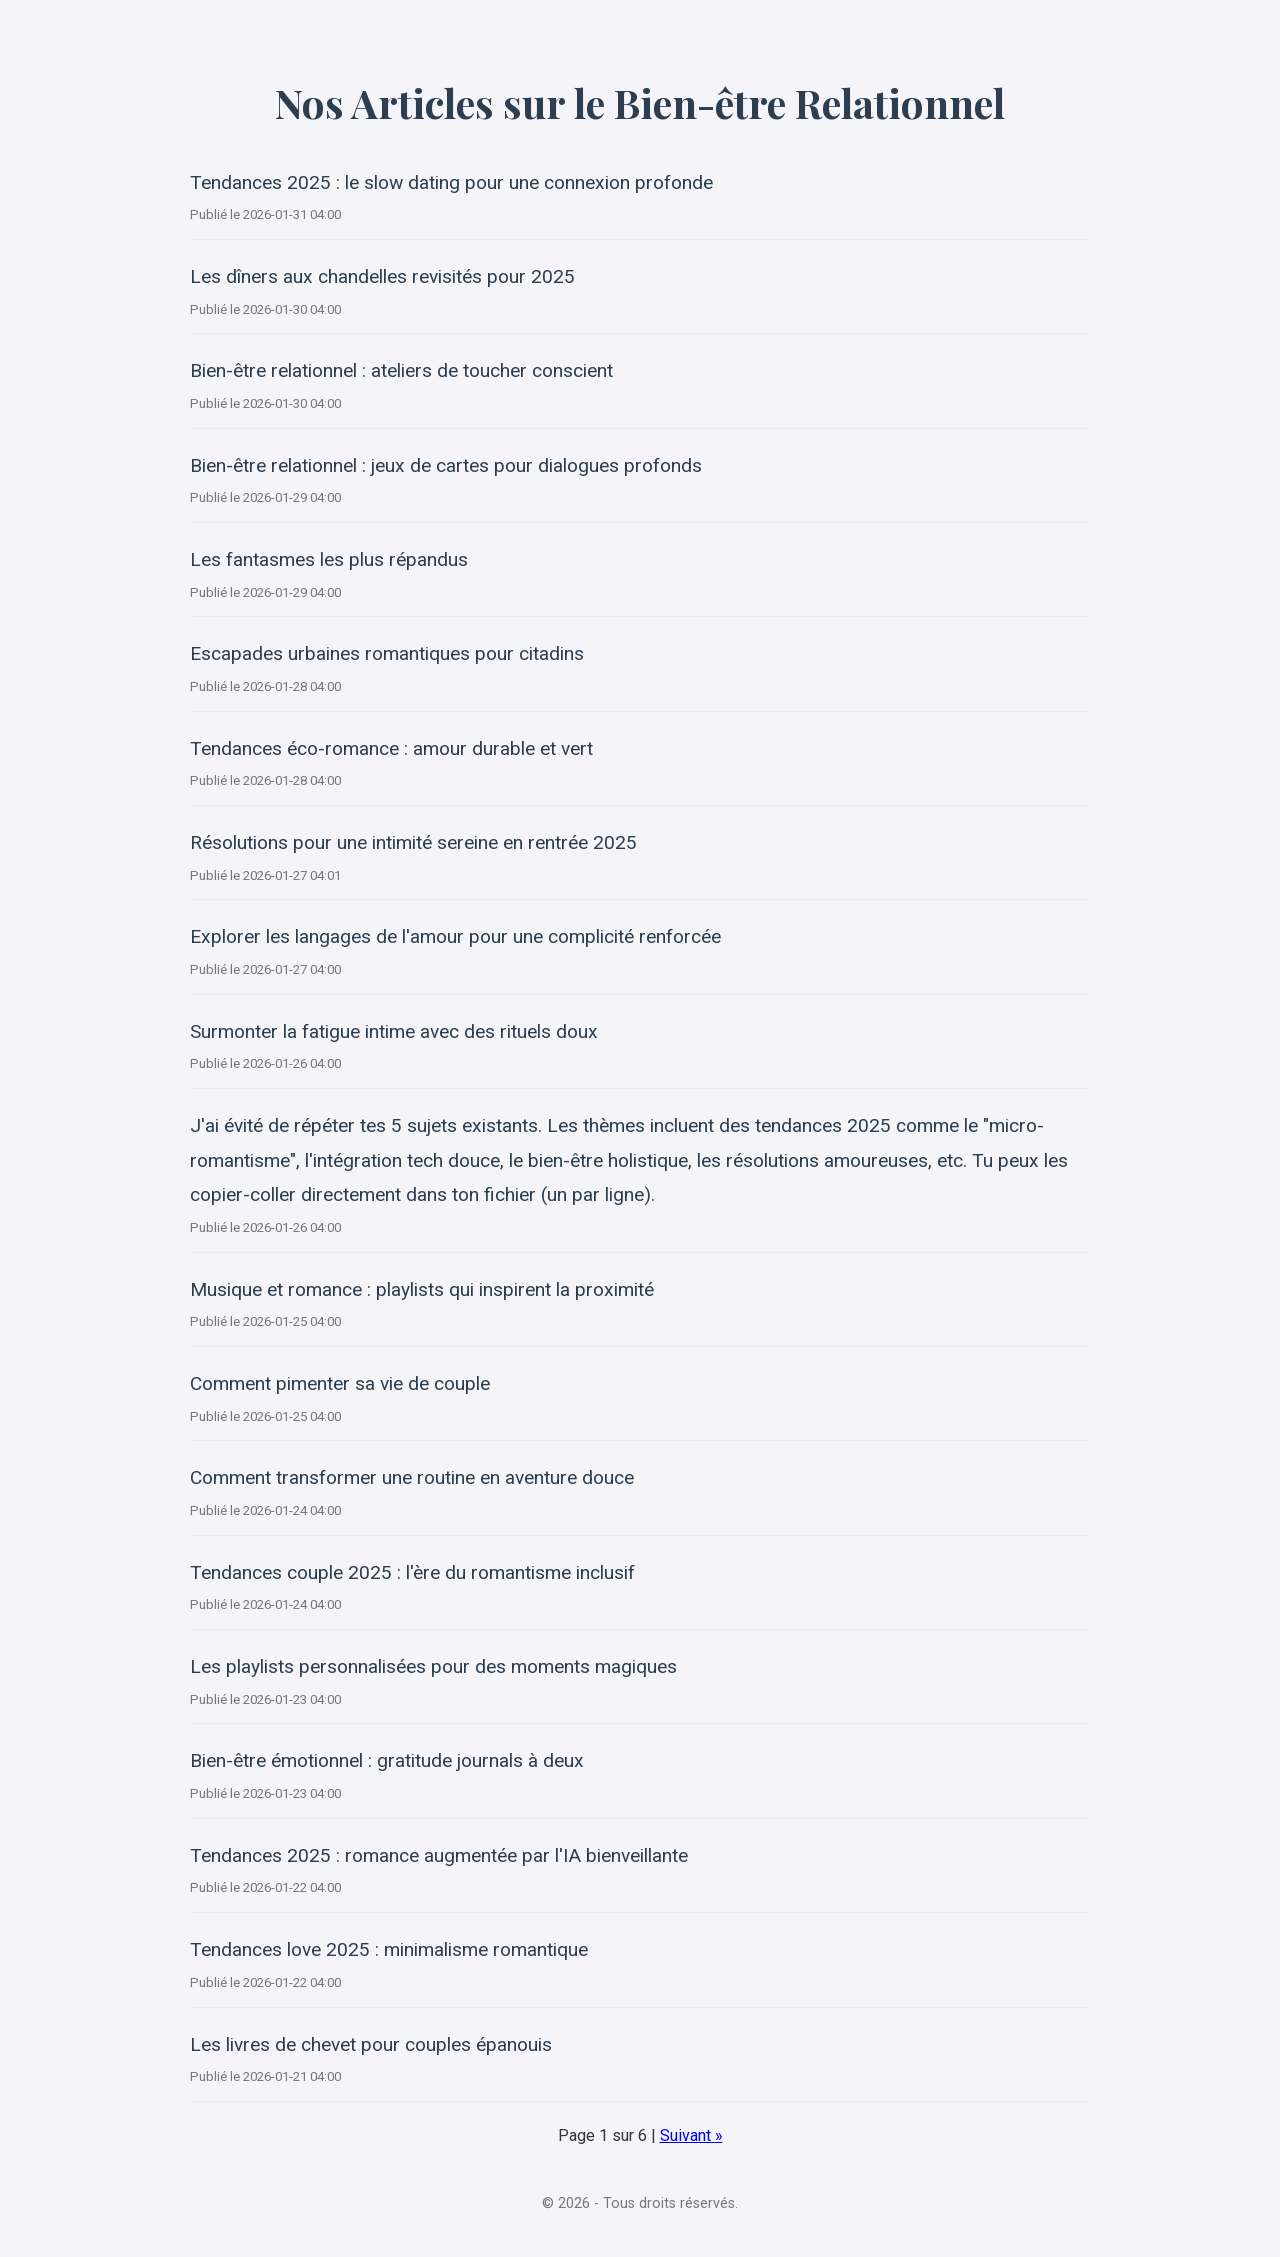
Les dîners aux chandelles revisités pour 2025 (382, 276)
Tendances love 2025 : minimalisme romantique (389, 1949)
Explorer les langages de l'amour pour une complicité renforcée (455, 936)
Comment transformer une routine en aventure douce (412, 1477)
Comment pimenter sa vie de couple (340, 1383)
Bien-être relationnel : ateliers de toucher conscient (401, 370)
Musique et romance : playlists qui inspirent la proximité (422, 1289)
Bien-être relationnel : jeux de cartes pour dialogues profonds (446, 465)
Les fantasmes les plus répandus (329, 559)
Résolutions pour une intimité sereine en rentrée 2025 (413, 842)
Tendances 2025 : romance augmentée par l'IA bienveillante (439, 1855)
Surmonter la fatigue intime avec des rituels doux (394, 1031)
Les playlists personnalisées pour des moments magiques (433, 1666)
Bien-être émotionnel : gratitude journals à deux (387, 1760)
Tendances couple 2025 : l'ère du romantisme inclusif (412, 1572)
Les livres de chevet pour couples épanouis (371, 2044)
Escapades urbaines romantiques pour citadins (387, 653)
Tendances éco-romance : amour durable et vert (391, 748)
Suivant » (691, 2135)
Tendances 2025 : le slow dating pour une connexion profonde (451, 182)
